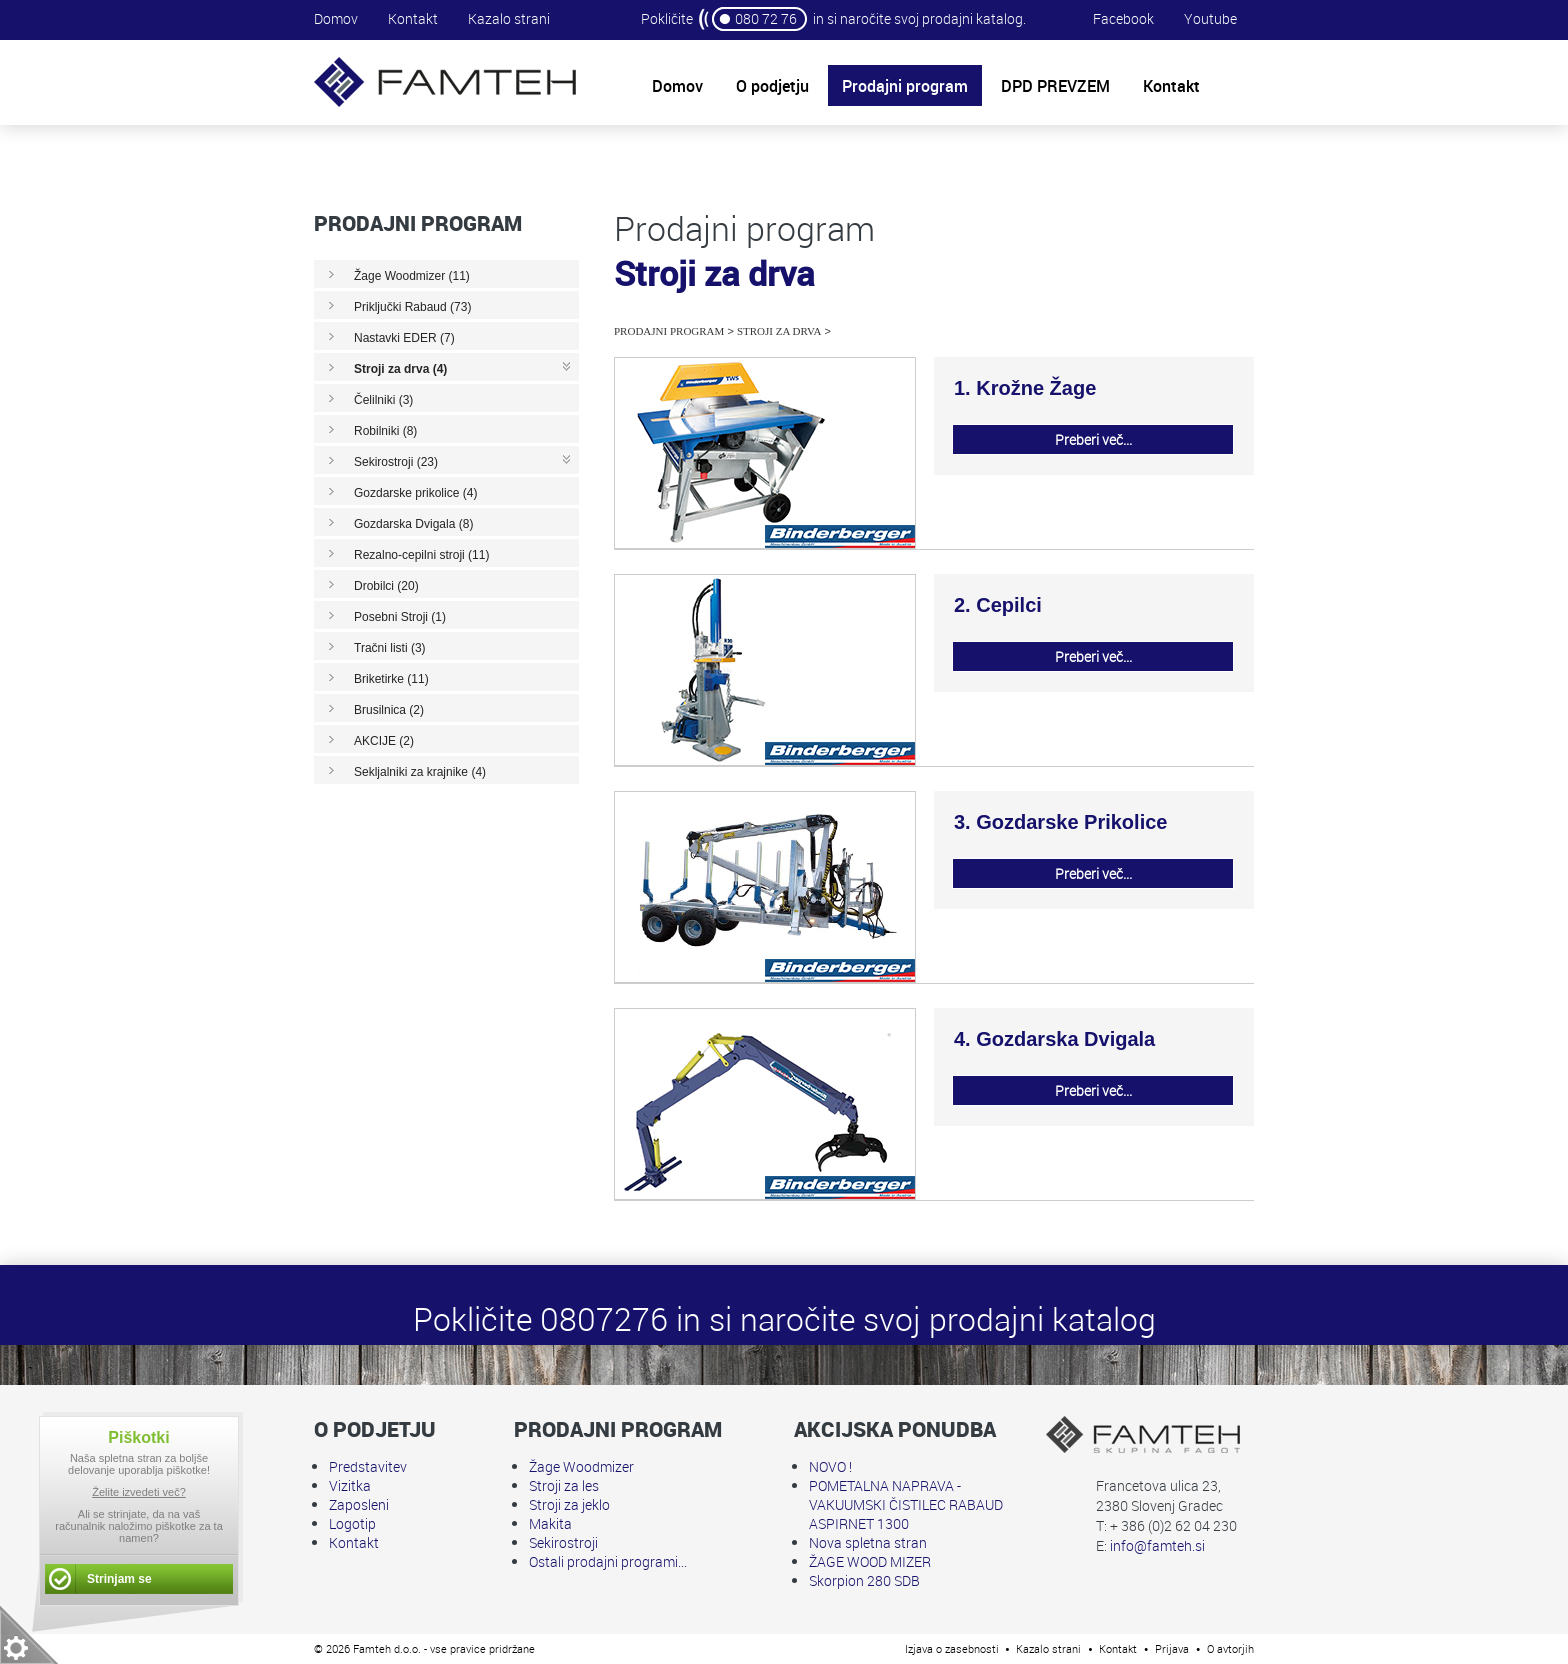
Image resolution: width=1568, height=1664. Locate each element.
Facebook (1123, 18)
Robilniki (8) (385, 431)
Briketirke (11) (391, 679)
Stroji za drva (779, 331)
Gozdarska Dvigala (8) (413, 524)
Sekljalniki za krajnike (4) (420, 772)
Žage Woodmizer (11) (412, 276)
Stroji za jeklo (569, 1504)
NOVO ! (830, 1466)
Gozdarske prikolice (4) (415, 493)
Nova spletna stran (868, 1542)
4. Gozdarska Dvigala (1054, 1039)
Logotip (352, 1523)
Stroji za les (564, 1485)
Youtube (1210, 18)
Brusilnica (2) (389, 710)
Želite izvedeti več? (139, 1492)
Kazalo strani (509, 18)
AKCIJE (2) (384, 741)
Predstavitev (368, 1466)
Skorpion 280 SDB (864, 1580)
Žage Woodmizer (581, 1466)
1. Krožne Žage (1025, 388)
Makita (550, 1523)
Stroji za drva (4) (400, 369)
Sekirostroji (563, 1542)
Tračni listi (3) (390, 648)
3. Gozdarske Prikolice (1060, 822)
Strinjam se (119, 1579)
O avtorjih (1230, 1648)
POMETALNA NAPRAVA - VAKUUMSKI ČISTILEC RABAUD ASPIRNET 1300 (906, 1504)
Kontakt (413, 18)
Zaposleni (359, 1504)
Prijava (1172, 1648)
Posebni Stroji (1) (400, 617)
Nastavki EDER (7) (404, 338)
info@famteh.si (1157, 1545)
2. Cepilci (998, 605)
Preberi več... (1093, 439)
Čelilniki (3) (383, 400)
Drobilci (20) (386, 586)
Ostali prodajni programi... (608, 1561)
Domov (336, 18)
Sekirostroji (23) (396, 462)
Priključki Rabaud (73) (412, 307)
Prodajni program (669, 331)
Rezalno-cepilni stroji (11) (421, 555)
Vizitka (350, 1485)
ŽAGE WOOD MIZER (870, 1561)
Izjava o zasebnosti (952, 1648)
